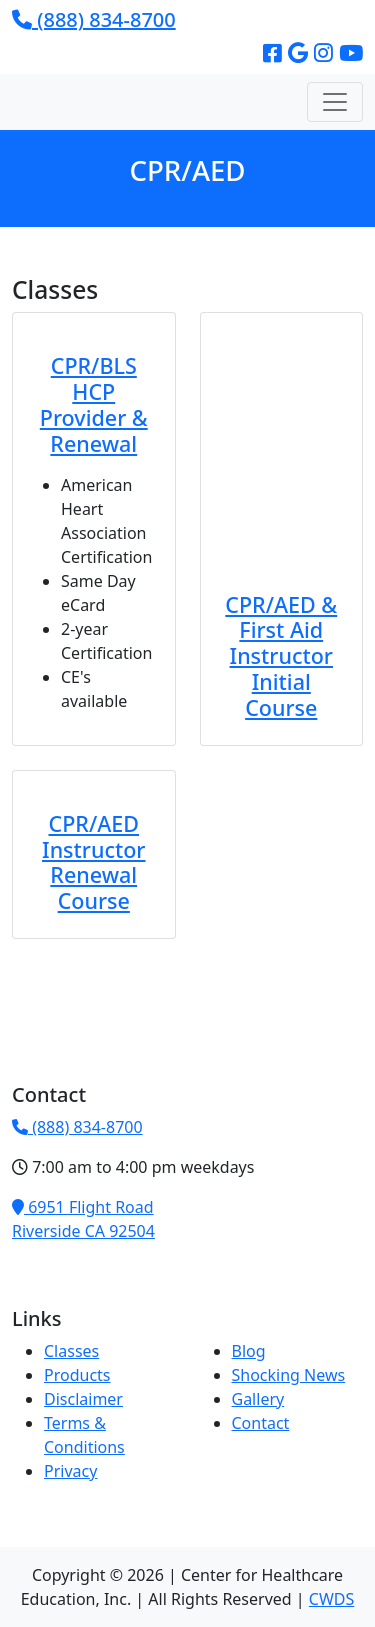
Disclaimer (83, 1399)
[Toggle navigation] (335, 102)
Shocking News (289, 1375)
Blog (249, 1351)
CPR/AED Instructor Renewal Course (93, 862)
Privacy (70, 1471)
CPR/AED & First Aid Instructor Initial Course (281, 656)
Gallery (258, 1399)
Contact (261, 1423)
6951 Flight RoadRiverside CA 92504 (83, 1219)
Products (77, 1375)
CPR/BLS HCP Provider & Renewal (94, 404)
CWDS (331, 1599)
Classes (71, 1351)
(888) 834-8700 (94, 19)
